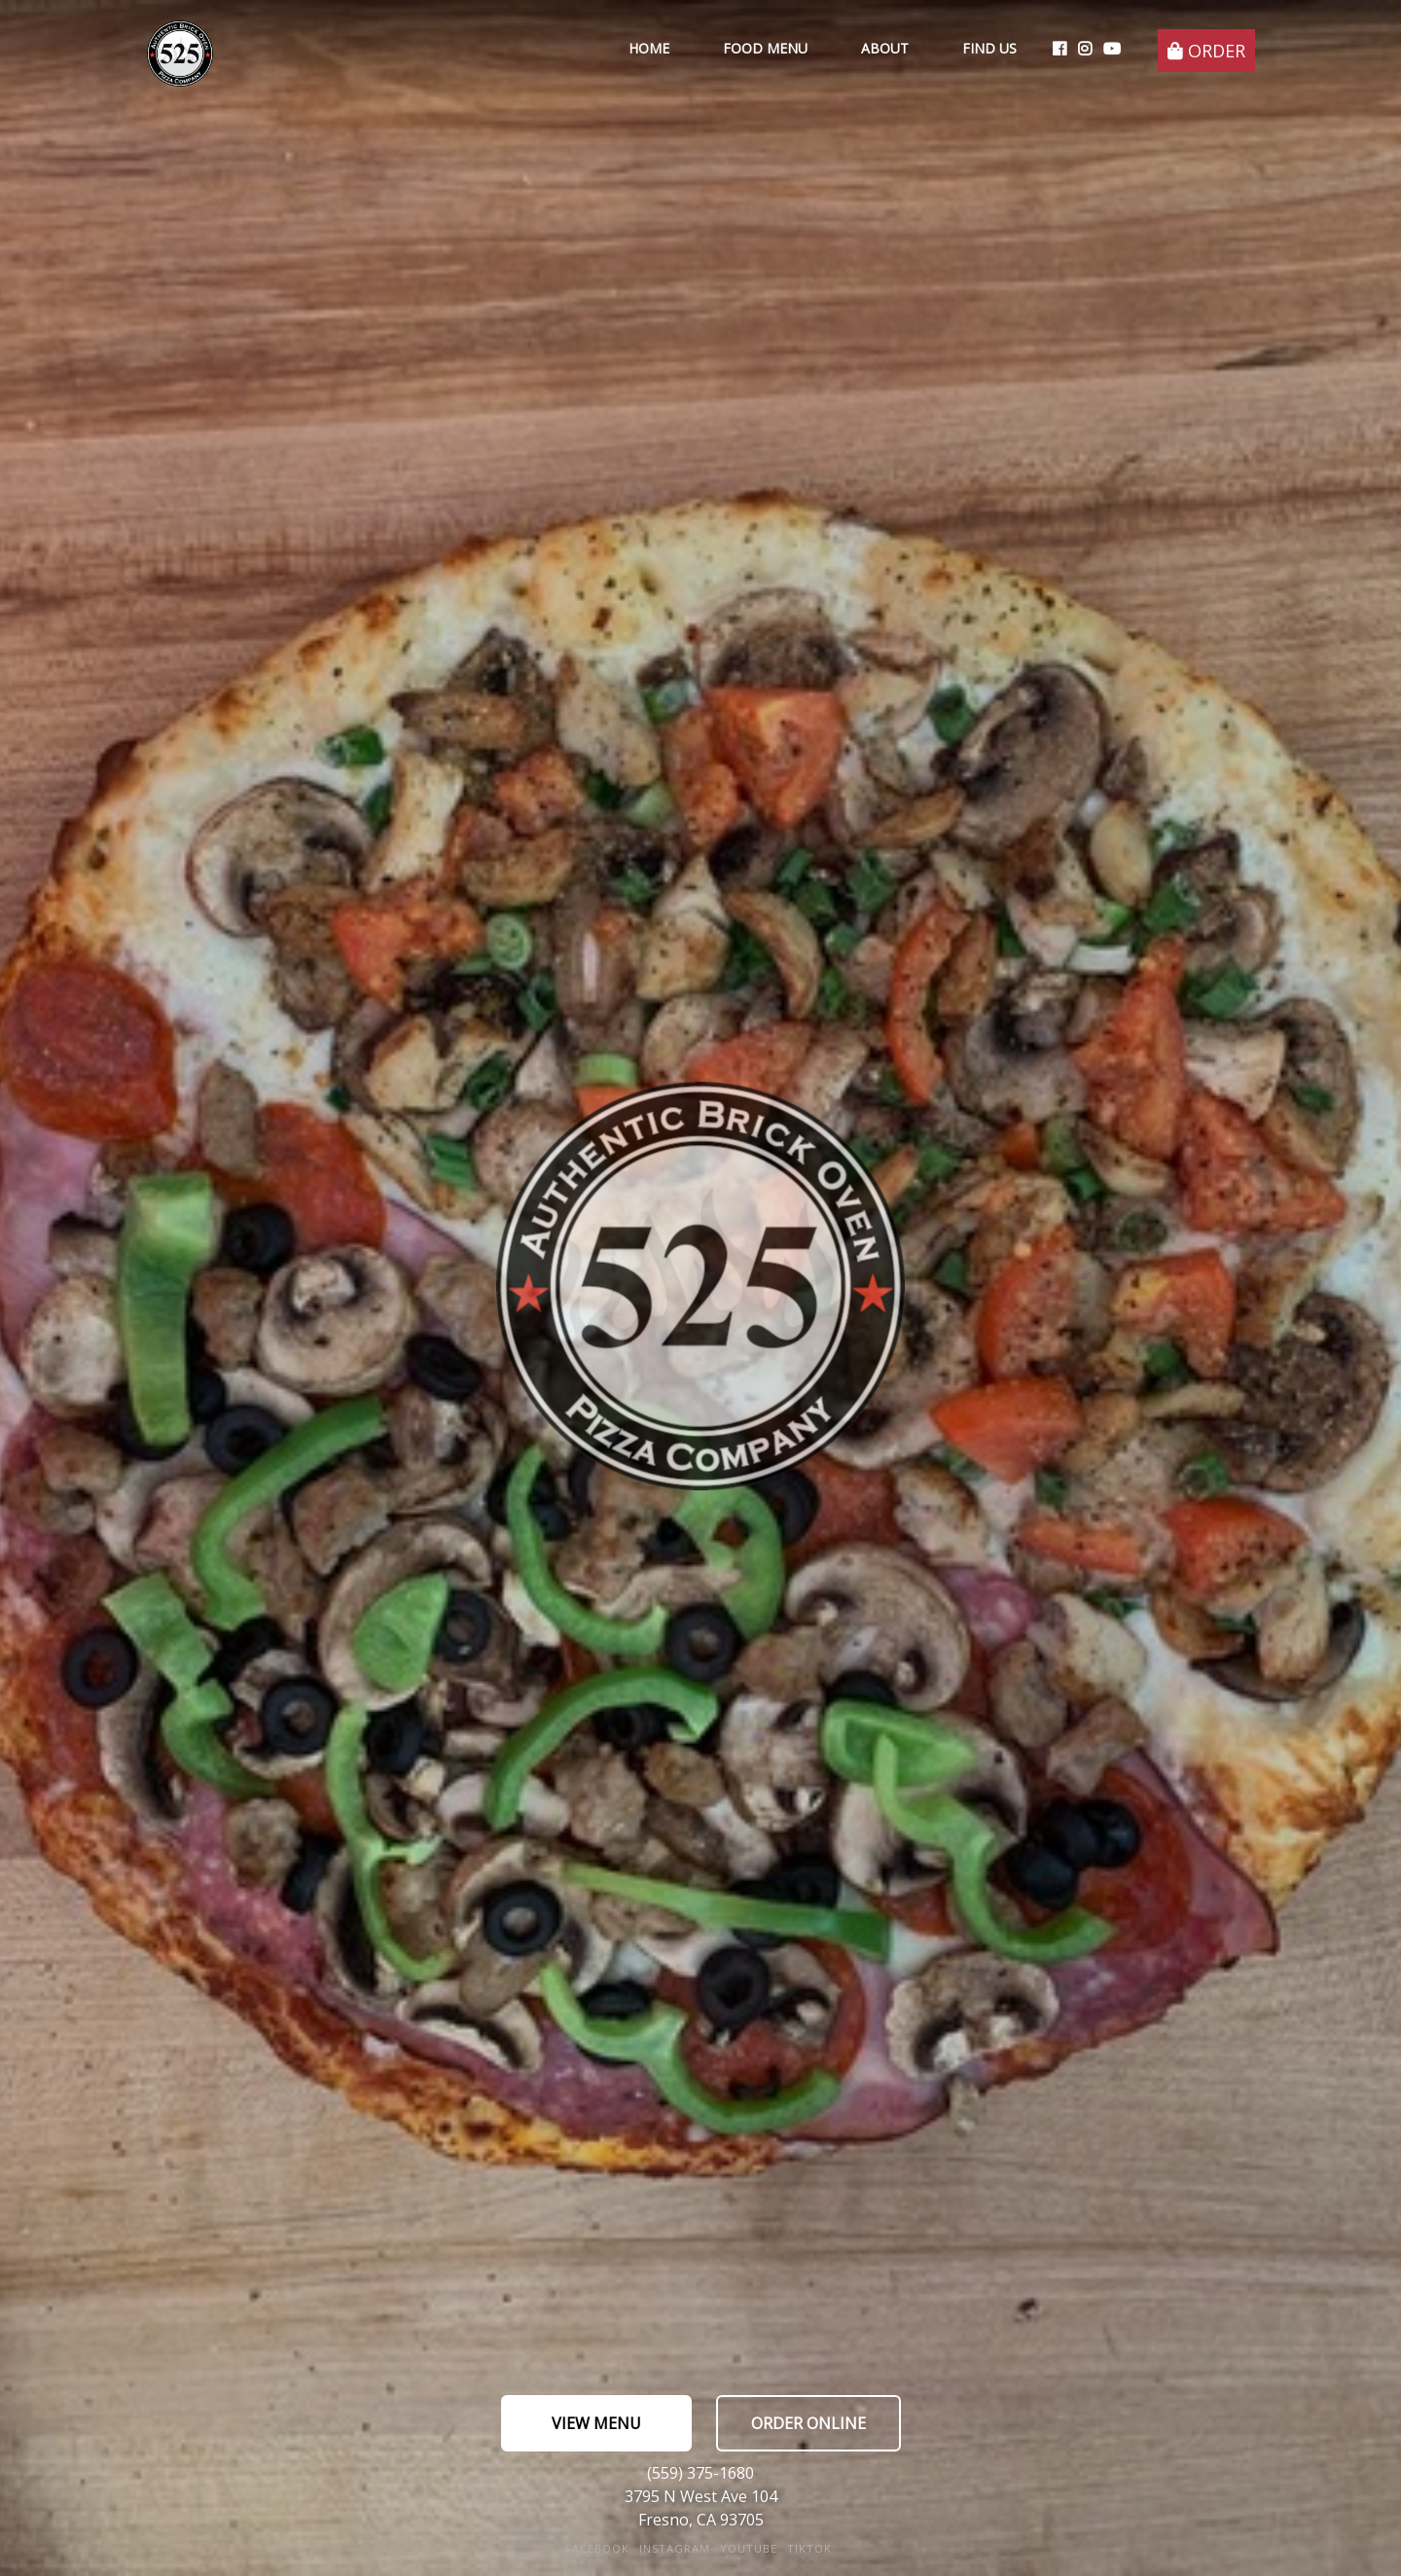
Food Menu (765, 48)
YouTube (748, 2548)
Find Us (989, 48)
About (885, 48)
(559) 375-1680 (700, 2473)
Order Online (808, 2423)
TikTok (809, 2548)
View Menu (596, 2423)
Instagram (674, 2548)
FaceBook (597, 2548)
